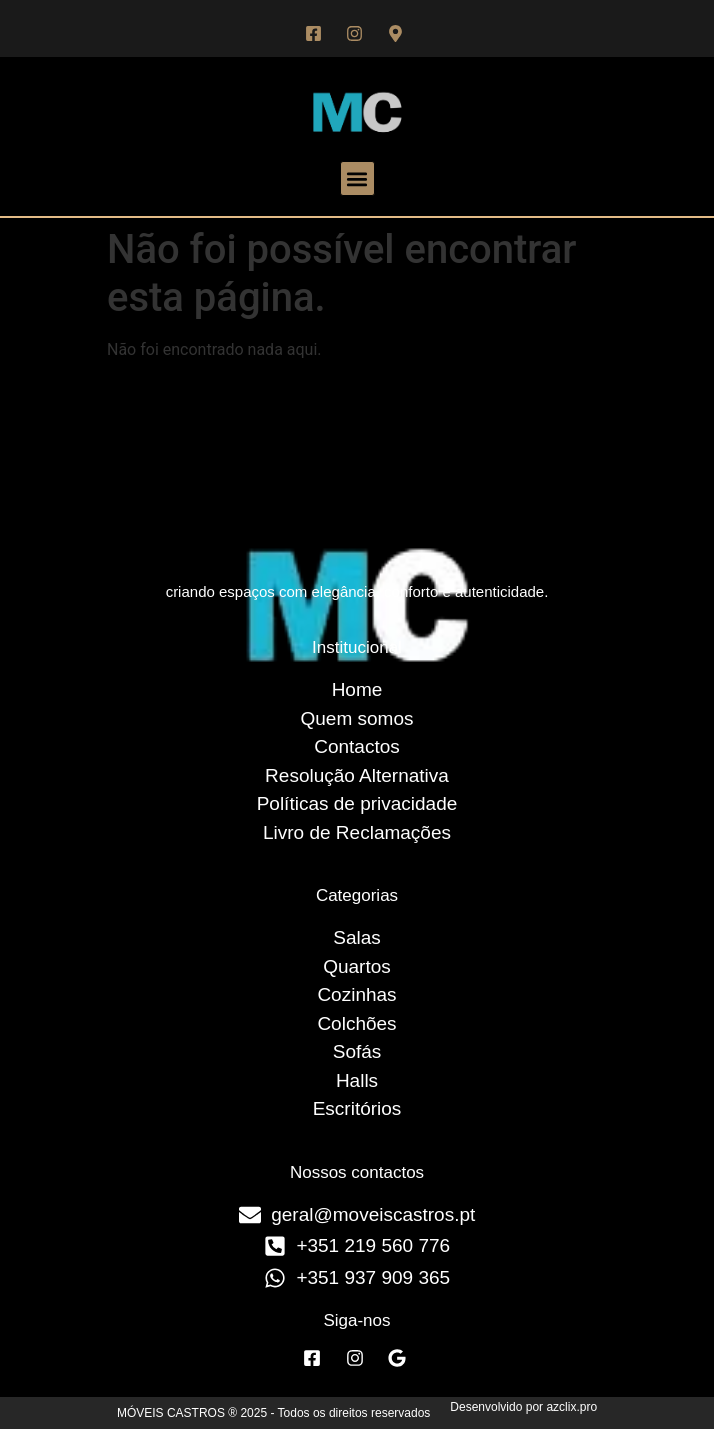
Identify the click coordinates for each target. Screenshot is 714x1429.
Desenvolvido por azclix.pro (523, 1407)
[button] (357, 178)
